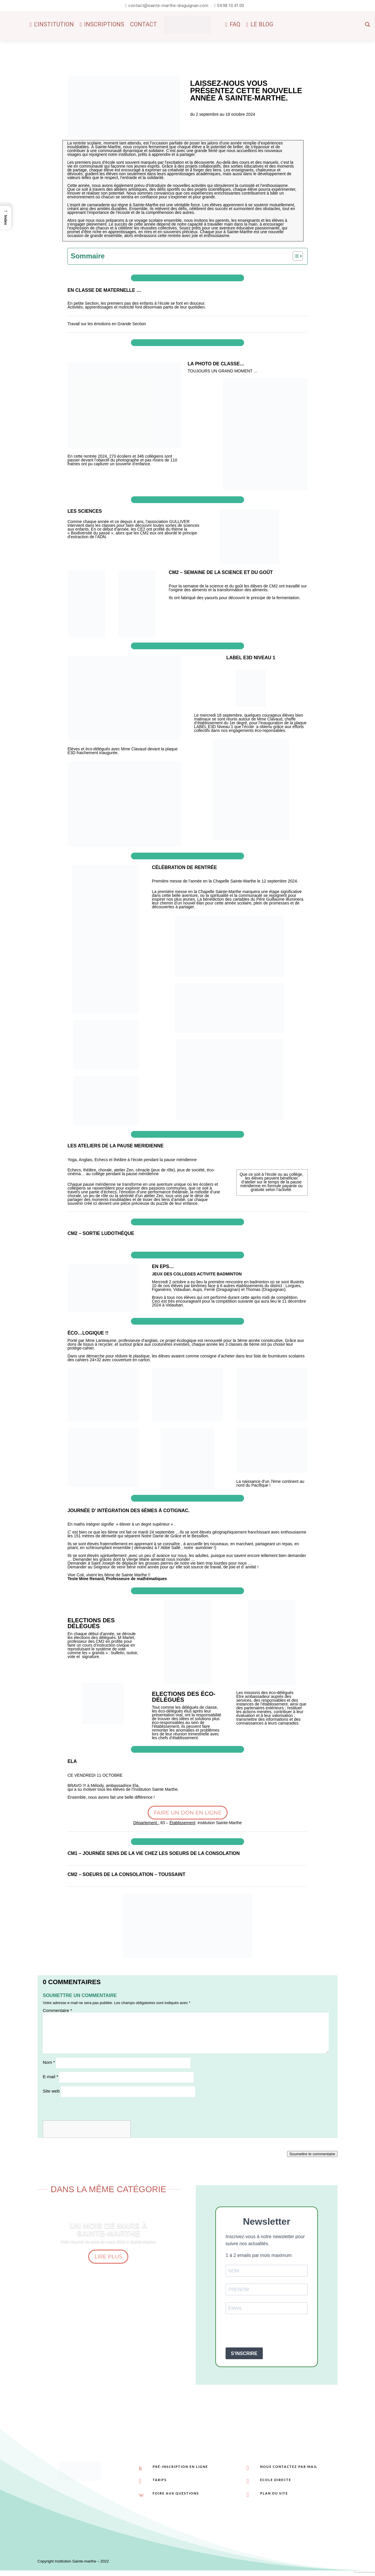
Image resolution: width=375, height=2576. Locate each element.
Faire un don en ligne (187, 1813)
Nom (49, 2062)
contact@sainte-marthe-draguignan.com (168, 5)
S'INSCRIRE (244, 2353)
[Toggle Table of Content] (294, 256)
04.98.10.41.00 (230, 5)
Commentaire (57, 2010)
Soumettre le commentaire (312, 2154)
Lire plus (108, 2256)
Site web (51, 2090)
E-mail (50, 2076)
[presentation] (270, 2331)
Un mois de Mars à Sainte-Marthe (108, 2229)
